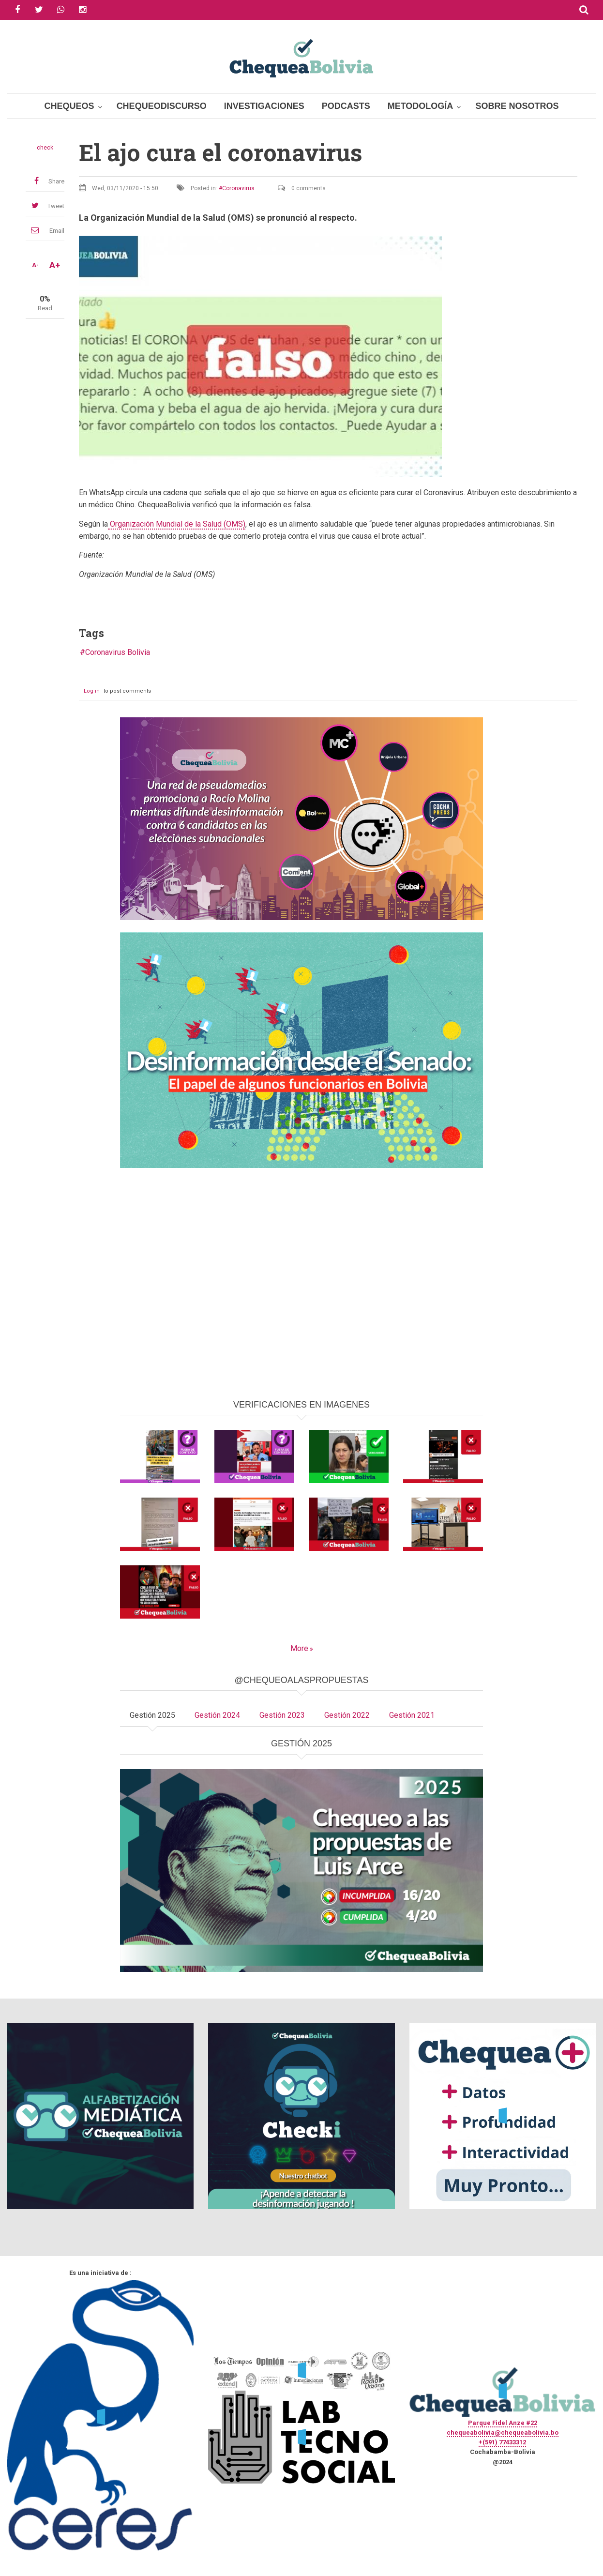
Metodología (420, 106)
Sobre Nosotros (516, 106)
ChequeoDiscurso (162, 106)
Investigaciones (264, 106)
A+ (54, 265)
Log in (92, 691)
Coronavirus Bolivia (117, 652)
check (45, 147)
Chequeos (69, 106)
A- (35, 265)
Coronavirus (238, 188)
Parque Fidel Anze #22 (502, 2422)
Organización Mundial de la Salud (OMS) (176, 524)
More (299, 1648)
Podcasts (346, 106)
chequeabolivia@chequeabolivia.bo (502, 2432)
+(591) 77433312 (502, 2442)
